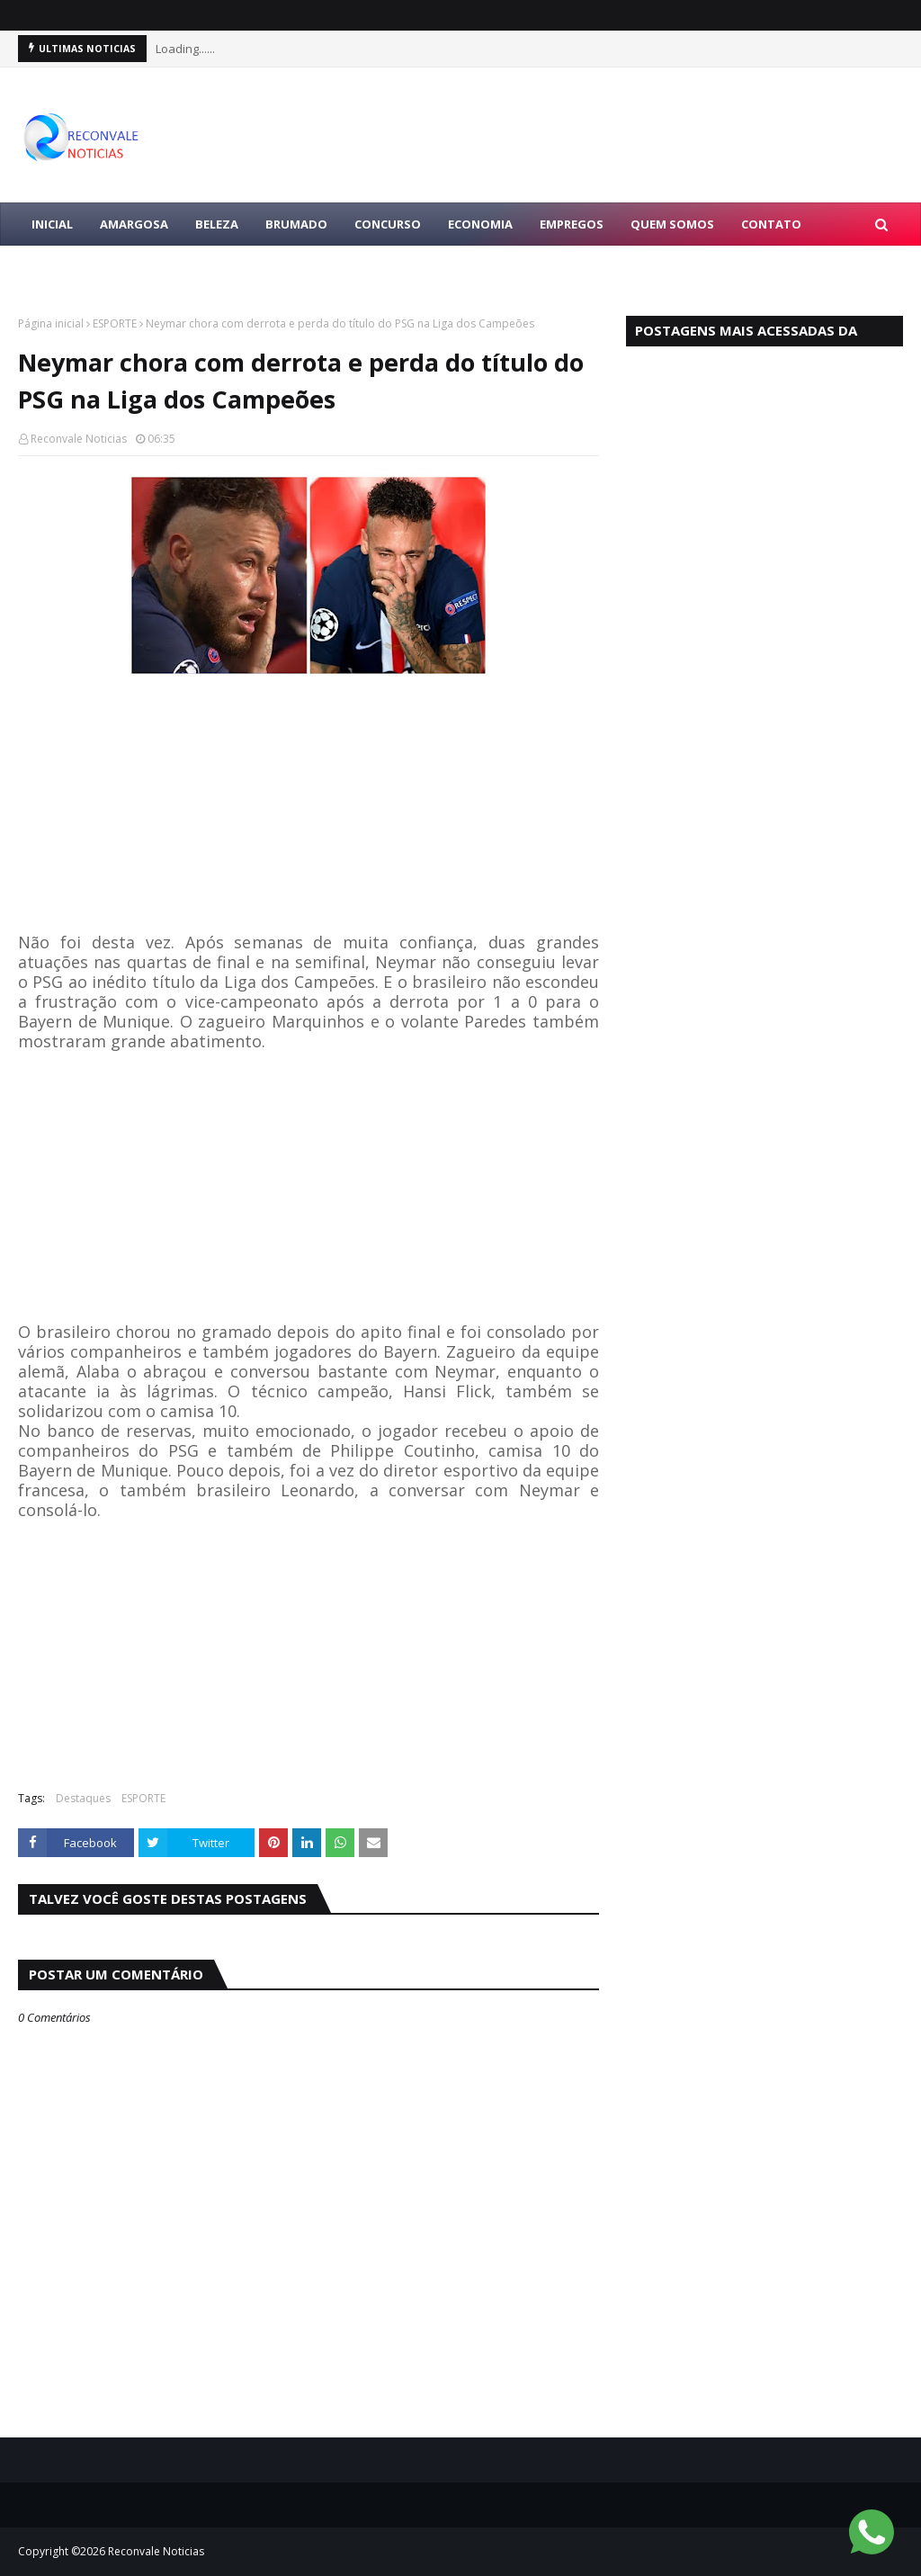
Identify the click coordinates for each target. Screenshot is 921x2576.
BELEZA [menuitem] (216, 224)
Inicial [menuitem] (52, 224)
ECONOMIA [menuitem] (480, 224)
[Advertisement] (308, 807)
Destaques (83, 1798)
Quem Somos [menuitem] (672, 224)
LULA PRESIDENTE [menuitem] (82, 267)
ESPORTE (115, 323)
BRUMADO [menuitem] (296, 224)
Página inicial (51, 323)
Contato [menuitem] (771, 224)
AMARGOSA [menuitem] (134, 224)
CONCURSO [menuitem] (387, 224)
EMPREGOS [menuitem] (572, 224)
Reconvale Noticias (79, 438)
